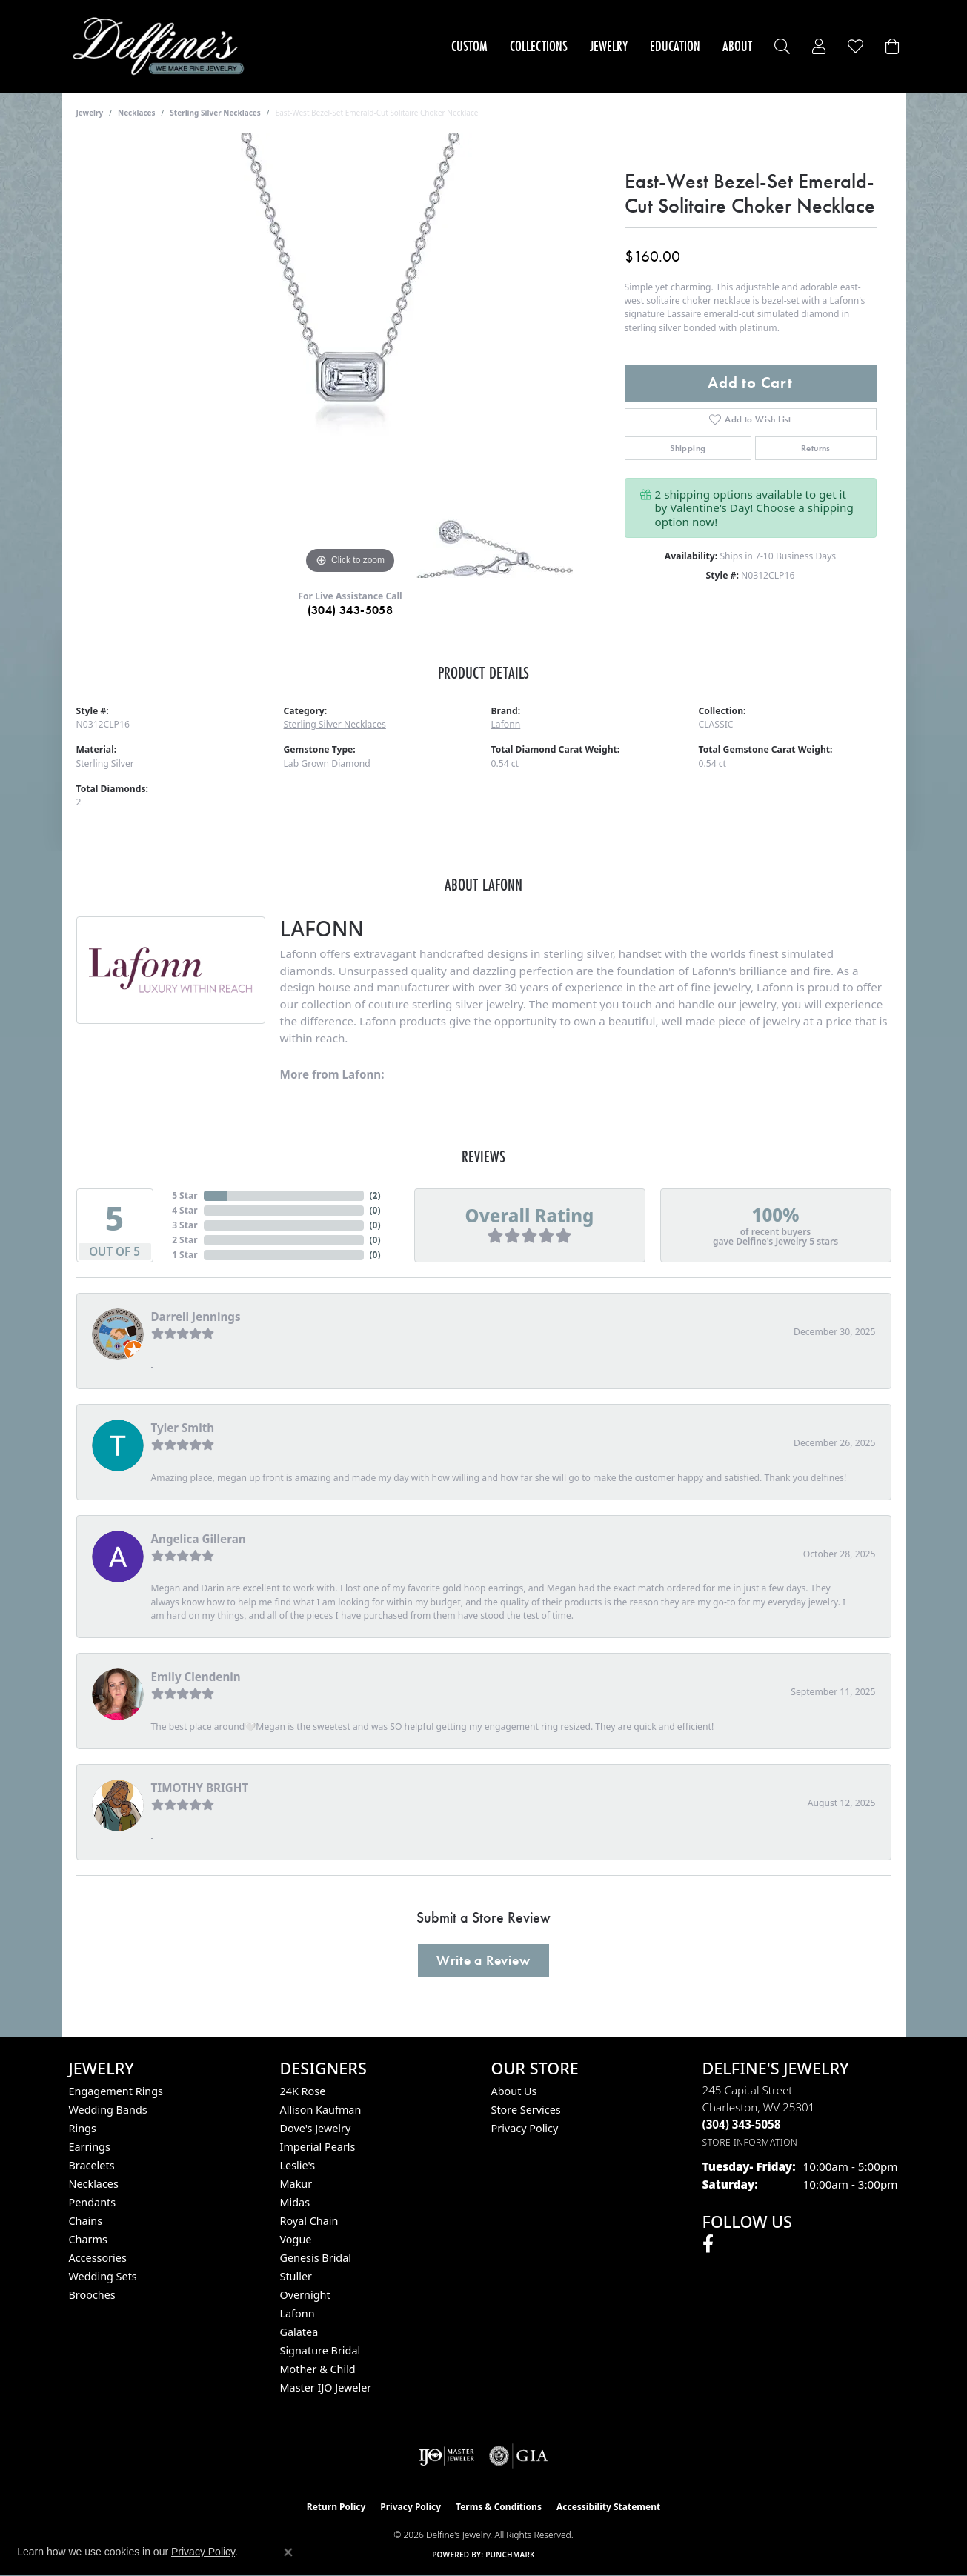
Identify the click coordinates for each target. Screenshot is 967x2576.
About (737, 46)
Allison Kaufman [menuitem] (321, 2110)
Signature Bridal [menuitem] (320, 2350)
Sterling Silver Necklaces (215, 112)
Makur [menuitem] (296, 2184)
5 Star (184, 1195)
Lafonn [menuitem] (297, 2313)
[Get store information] (750, 2142)
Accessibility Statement (608, 2506)
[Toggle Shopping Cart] (892, 46)
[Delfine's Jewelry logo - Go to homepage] (163, 46)
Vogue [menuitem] (296, 2239)
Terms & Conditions (499, 2506)
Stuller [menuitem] (296, 2276)
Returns (816, 448)
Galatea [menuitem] (299, 2332)
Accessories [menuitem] (98, 2258)
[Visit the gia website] (518, 2456)
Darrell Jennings (196, 1316)
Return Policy (336, 2506)
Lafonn (506, 724)
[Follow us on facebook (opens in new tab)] (708, 2244)
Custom (469, 46)
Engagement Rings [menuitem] (116, 2091)
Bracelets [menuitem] (92, 2165)
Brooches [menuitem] (92, 2295)
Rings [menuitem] (82, 2128)
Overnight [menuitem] (305, 2295)
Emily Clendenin (196, 1676)
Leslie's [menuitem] (298, 2165)
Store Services (526, 2110)
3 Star (184, 1225)
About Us (514, 2091)
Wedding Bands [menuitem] (108, 2110)
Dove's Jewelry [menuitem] (315, 2128)
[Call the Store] (741, 2124)
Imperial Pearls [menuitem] (318, 2147)
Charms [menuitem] (88, 2239)
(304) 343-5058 (350, 610)
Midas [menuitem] (295, 2202)
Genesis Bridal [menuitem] (316, 2258)
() (375, 1195)
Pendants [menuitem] (92, 2202)
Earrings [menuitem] (89, 2147)
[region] (350, 355)
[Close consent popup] (288, 2552)
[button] (782, 46)
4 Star (184, 1210)
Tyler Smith (183, 1427)
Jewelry (609, 46)
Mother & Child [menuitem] (318, 2369)
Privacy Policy (525, 2128)
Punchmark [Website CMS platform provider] (510, 2554)
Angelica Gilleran (198, 1538)
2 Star (184, 1240)
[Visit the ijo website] (446, 2456)
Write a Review (483, 1960)
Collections (539, 46)
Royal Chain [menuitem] (309, 2221)
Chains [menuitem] (86, 2221)
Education (675, 46)
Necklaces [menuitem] (94, 2184)
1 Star (184, 1254)
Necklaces (137, 112)
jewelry (90, 112)
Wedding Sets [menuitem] (103, 2276)
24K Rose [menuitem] (303, 2091)
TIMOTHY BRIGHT (200, 1787)
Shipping (687, 448)
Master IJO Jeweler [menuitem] (326, 2387)
